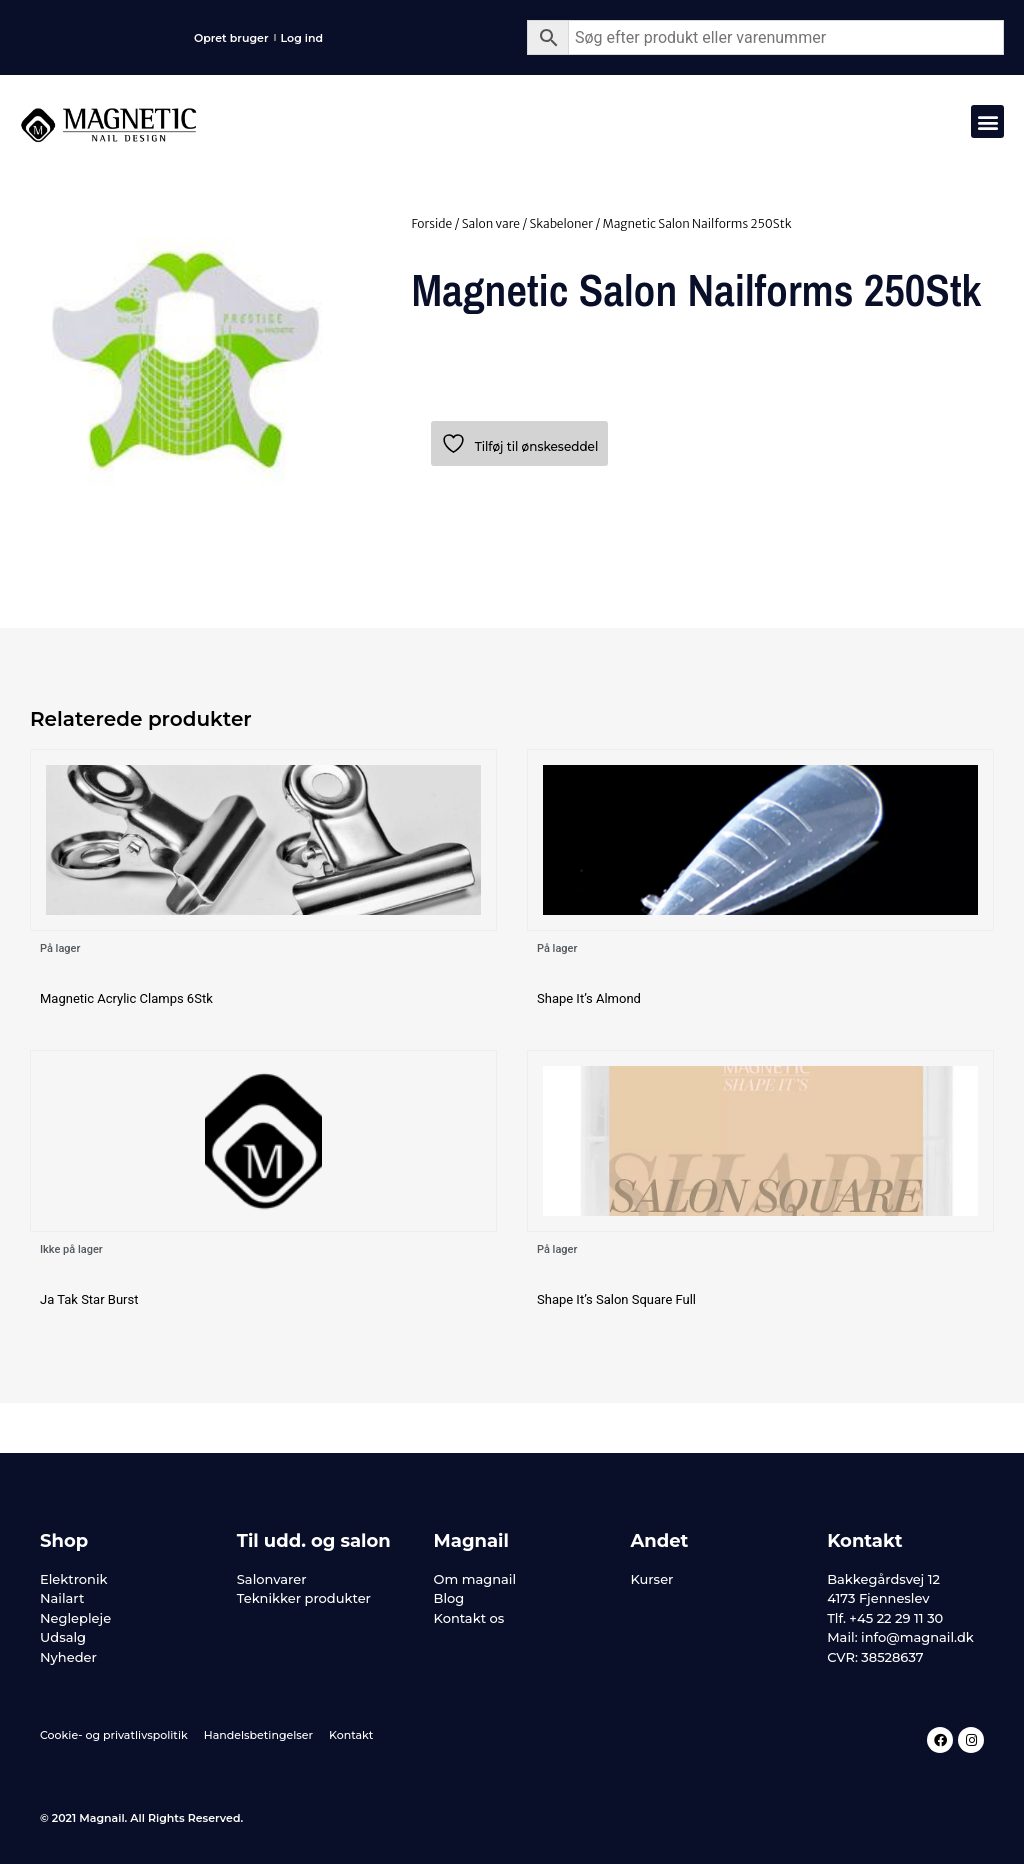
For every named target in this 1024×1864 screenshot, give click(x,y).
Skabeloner (561, 223)
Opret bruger (231, 38)
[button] (987, 121)
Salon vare (491, 223)
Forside (431, 223)
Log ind (302, 38)
